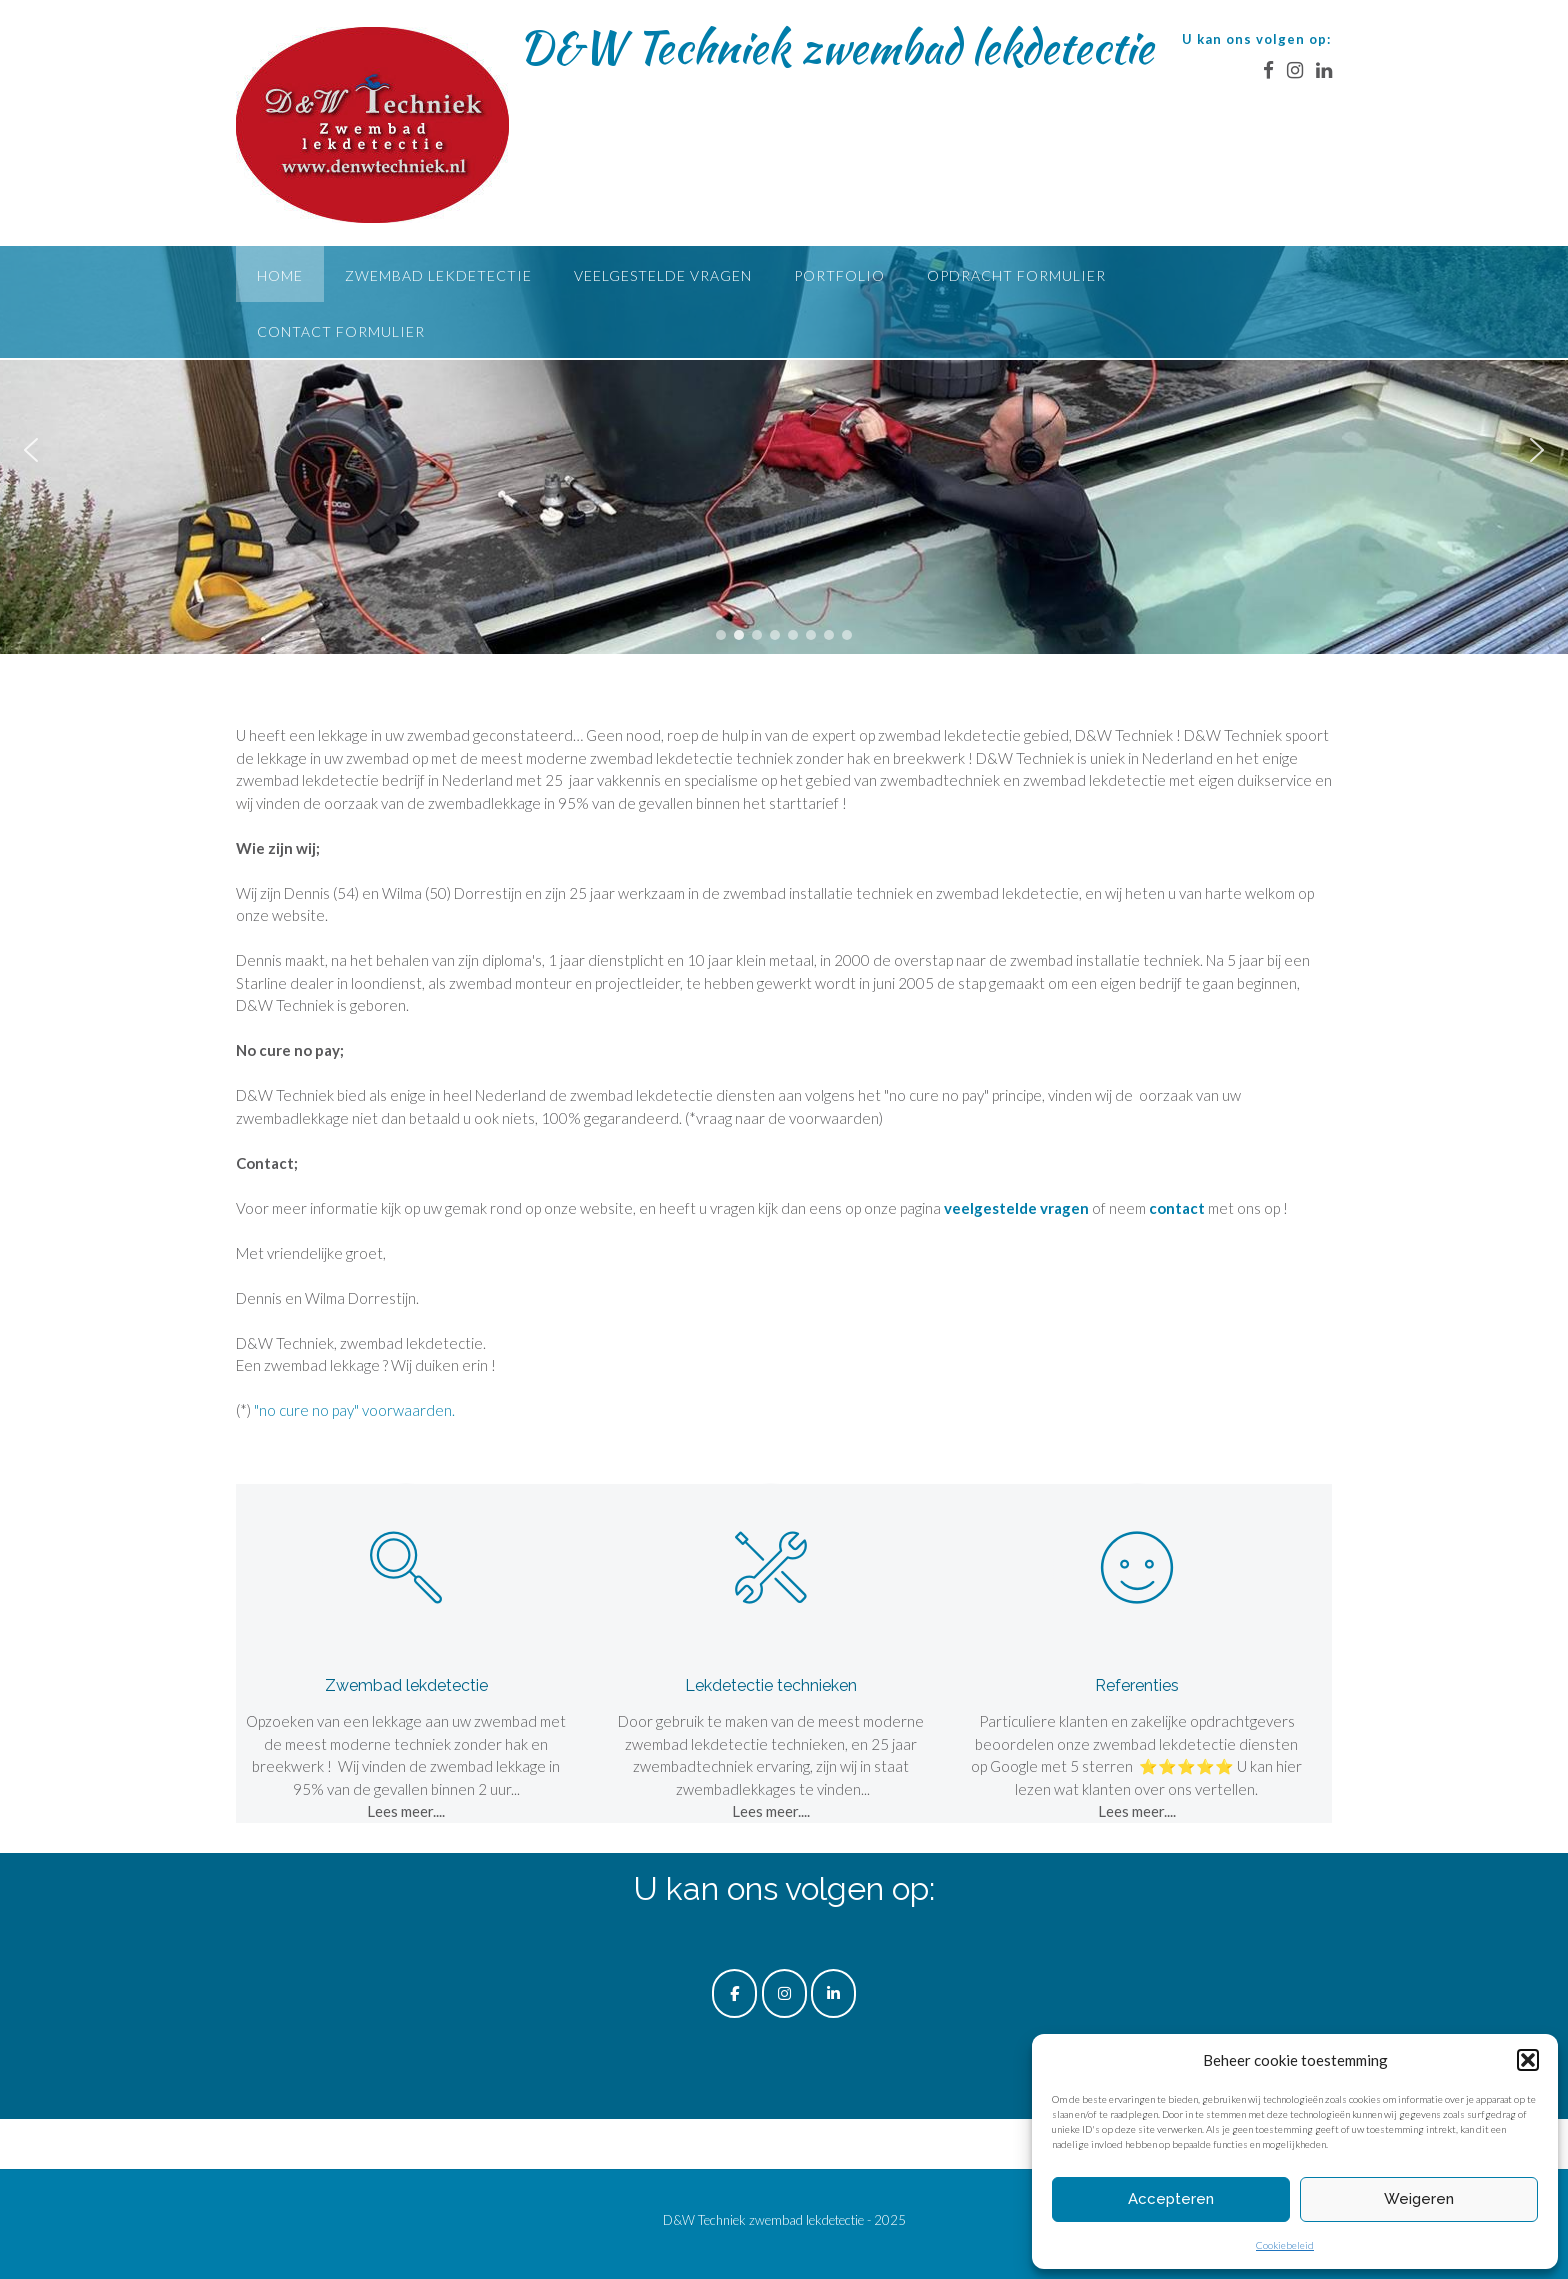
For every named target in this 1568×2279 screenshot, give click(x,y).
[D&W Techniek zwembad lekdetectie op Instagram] (784, 1993)
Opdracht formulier (1016, 275)
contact (1177, 1208)
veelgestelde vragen (1016, 1208)
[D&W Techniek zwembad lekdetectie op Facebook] (734, 1993)
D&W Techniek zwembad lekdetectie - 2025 (784, 2220)
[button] (1528, 2060)
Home (280, 275)
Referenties (1137, 1685)
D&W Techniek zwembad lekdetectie (836, 47)
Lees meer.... (406, 1811)
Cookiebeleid (1285, 2245)
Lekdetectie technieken (771, 1685)
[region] (784, 450)
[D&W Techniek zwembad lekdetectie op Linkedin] (833, 1993)
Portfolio (839, 275)
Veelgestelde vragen (663, 275)
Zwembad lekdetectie (438, 275)
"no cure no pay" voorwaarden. (354, 1410)
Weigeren (1419, 2199)
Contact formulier (341, 331)
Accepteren (1171, 2199)
